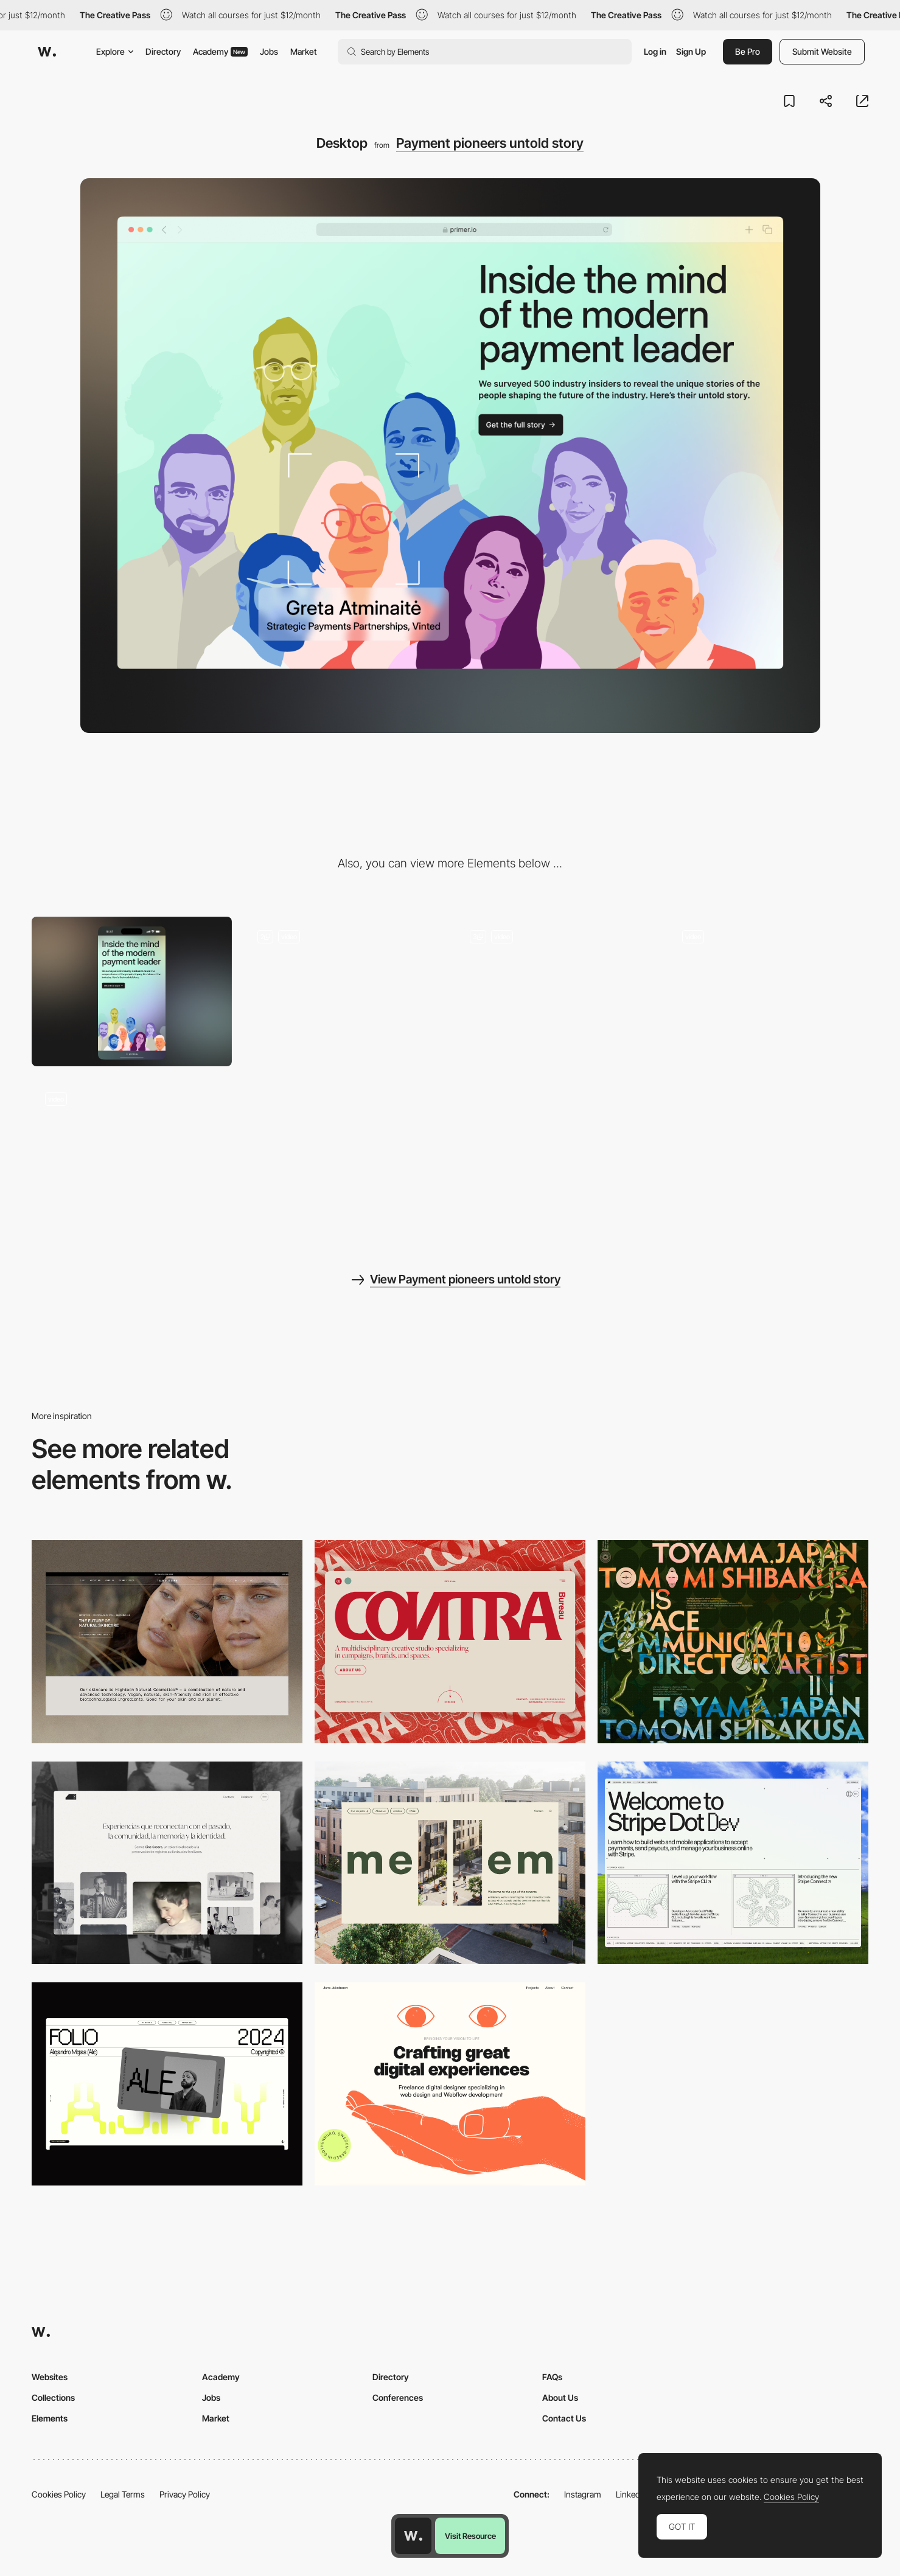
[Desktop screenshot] (167, 1863)
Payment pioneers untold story (490, 143)
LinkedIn (631, 2494)
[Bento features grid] (556, 992)
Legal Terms (122, 2494)
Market (303, 51)
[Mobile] (132, 992)
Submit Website (822, 51)
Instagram (582, 2494)
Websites (50, 2377)
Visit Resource (470, 2536)
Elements (50, 2418)
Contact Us (564, 2418)
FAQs (552, 2377)
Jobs (269, 51)
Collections (53, 2397)
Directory (163, 51)
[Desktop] (167, 1641)
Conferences (397, 2397)
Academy (220, 51)
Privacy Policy (184, 2494)
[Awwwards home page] (413, 2536)
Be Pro (747, 51)
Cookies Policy (59, 2494)
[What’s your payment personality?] (132, 1153)
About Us (560, 2397)
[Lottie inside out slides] (344, 992)
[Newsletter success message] (768, 992)
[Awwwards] (47, 52)
